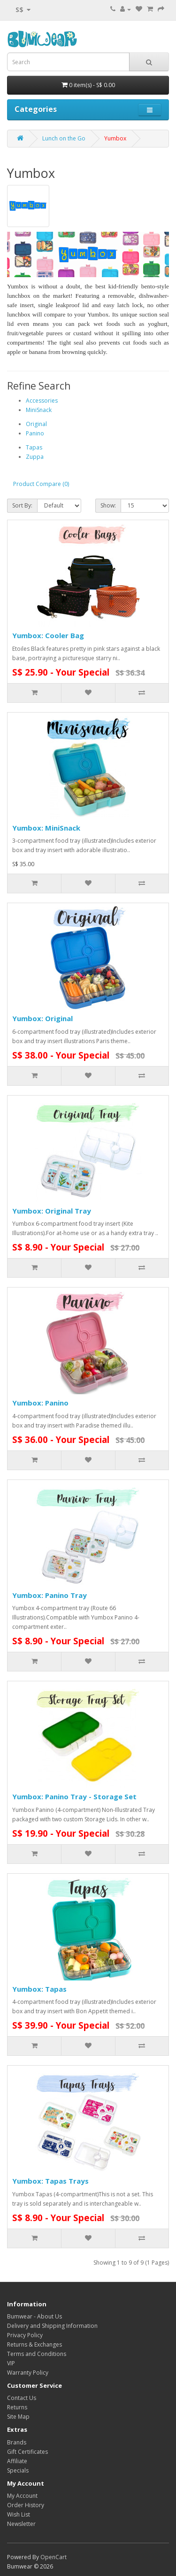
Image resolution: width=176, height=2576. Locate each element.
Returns (17, 2407)
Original (36, 424)
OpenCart (53, 2557)
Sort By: (22, 505)
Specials (18, 2470)
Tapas (34, 447)
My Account (22, 2496)
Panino (35, 433)
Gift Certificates (27, 2452)
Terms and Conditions (36, 2354)
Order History (25, 2505)
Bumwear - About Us (34, 2316)
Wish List (18, 2514)
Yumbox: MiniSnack (46, 827)
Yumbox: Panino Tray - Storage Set (74, 1796)
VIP (11, 2363)
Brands (16, 2442)
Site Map (18, 2417)
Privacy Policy (25, 2335)
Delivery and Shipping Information (52, 2326)
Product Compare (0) (41, 484)
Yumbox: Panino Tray (49, 1595)
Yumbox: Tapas (39, 1989)
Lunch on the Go (63, 138)
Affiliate (17, 2461)
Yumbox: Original (42, 1018)
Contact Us (21, 2398)
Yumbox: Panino (40, 1402)
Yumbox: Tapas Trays (50, 2181)
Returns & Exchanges (34, 2344)
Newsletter (21, 2524)
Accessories (42, 401)
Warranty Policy (27, 2373)
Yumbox (115, 138)
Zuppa (35, 457)
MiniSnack (39, 410)
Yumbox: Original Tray (51, 1210)
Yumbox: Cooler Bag (48, 635)
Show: (108, 505)
